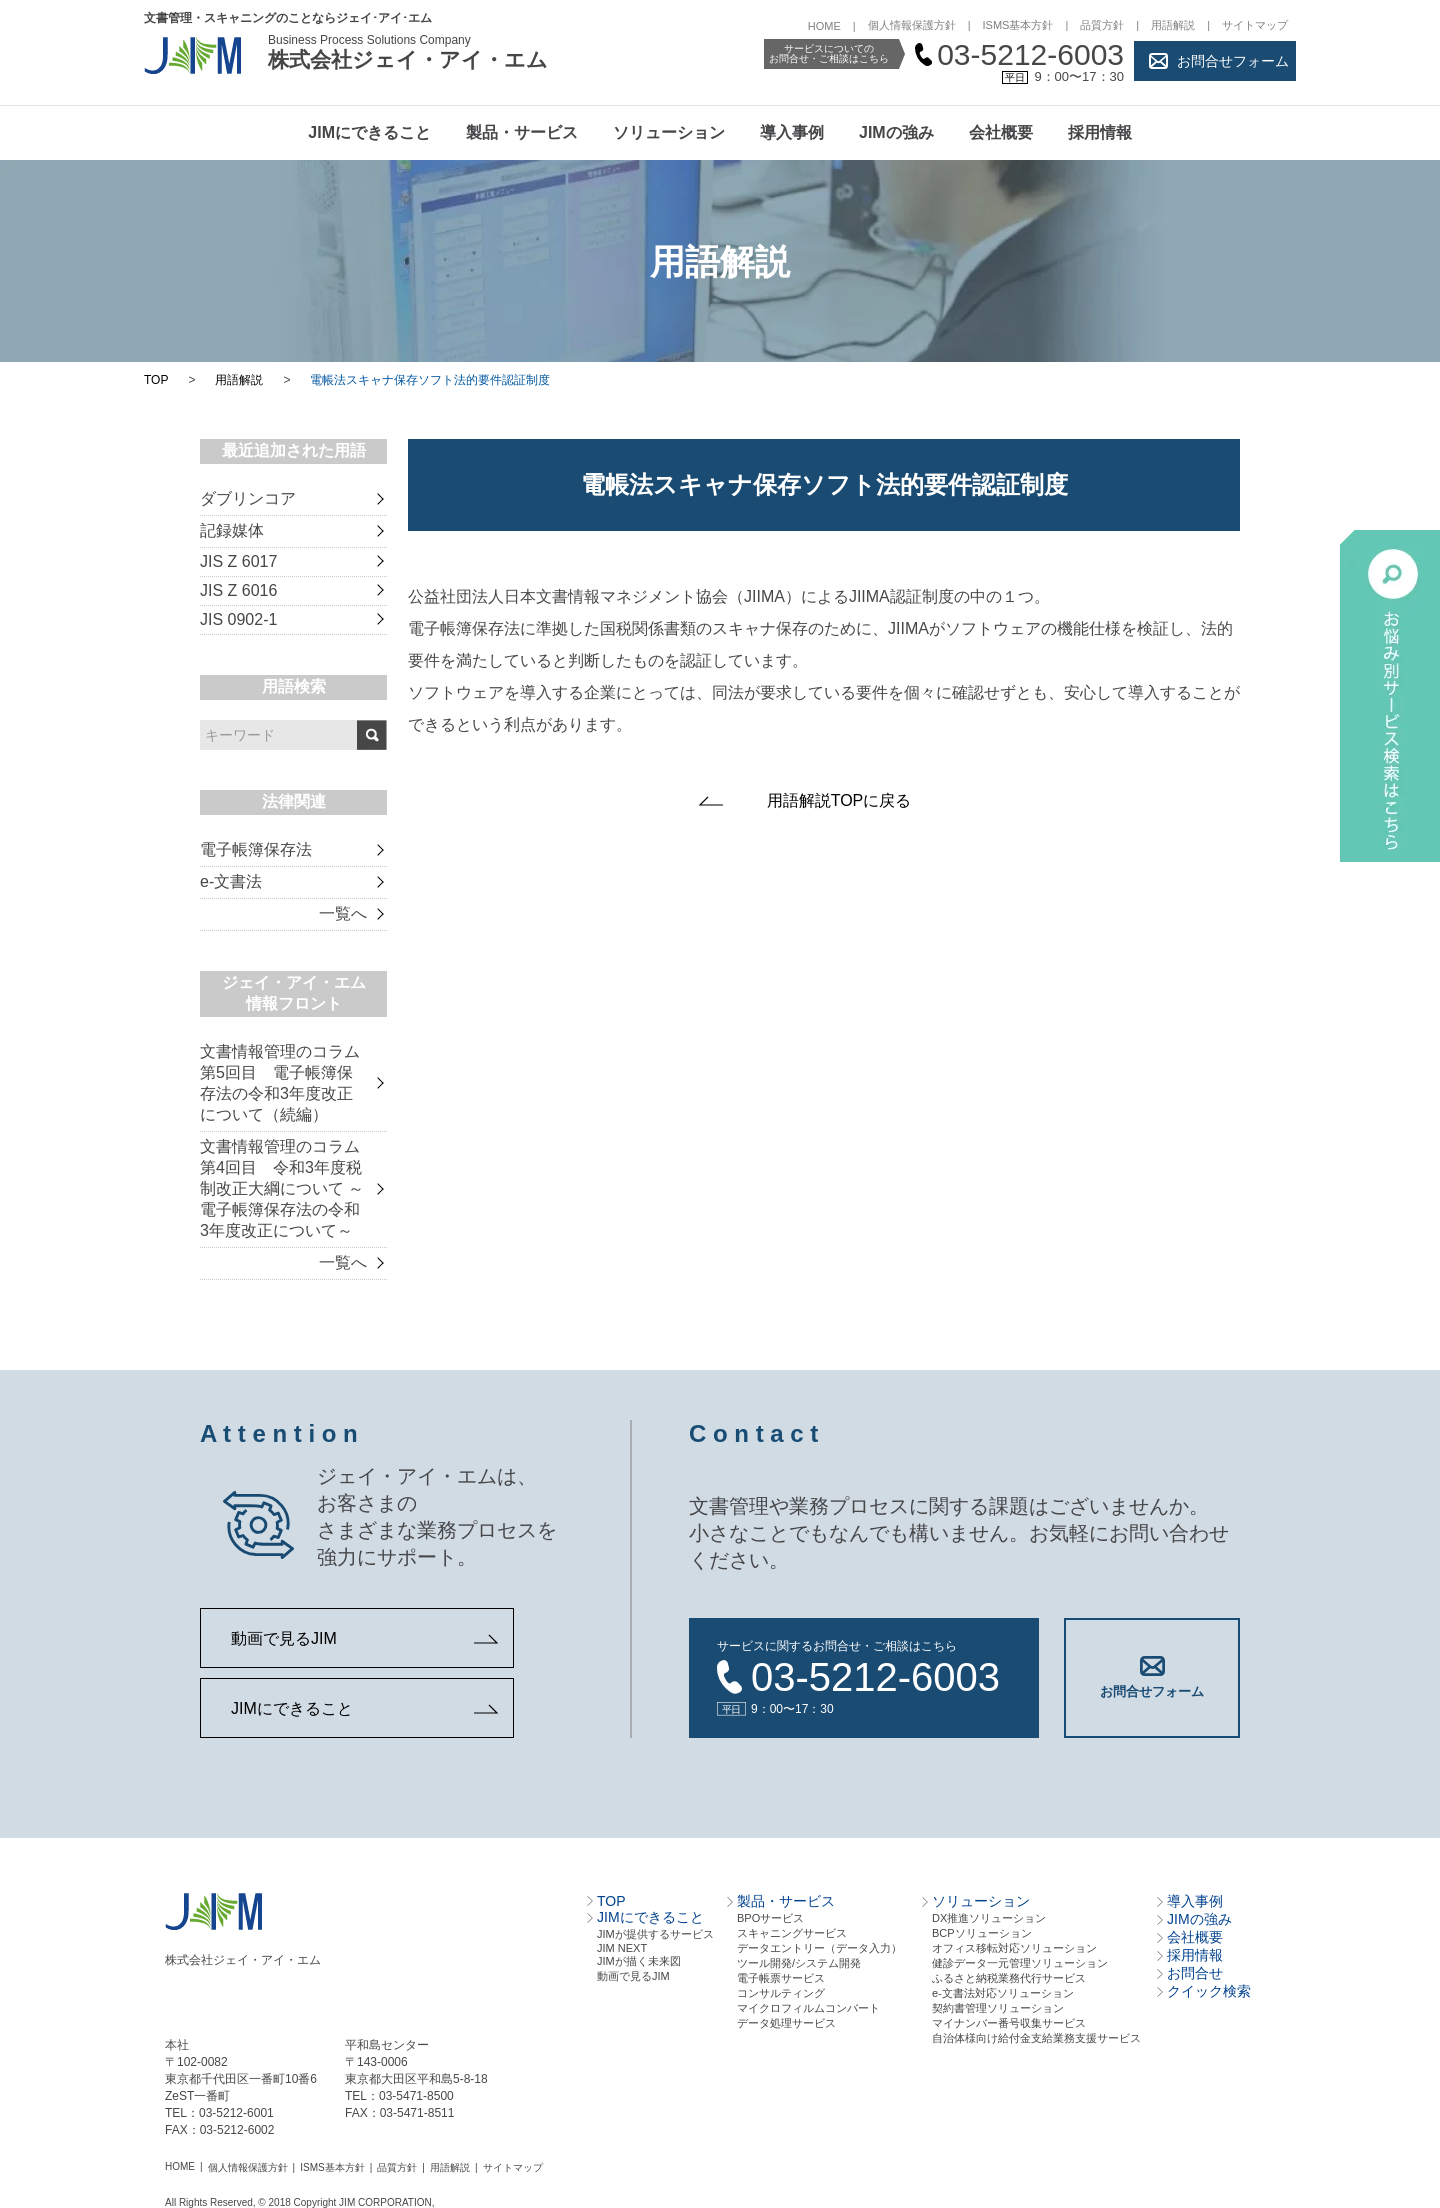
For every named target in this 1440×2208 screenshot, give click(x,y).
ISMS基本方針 (1018, 25)
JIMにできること (369, 132)
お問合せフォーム (1233, 61)
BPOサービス (770, 1918)
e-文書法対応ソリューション (1003, 1993)
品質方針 (1102, 25)
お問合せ (1195, 1973)
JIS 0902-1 (238, 619)
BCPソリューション (982, 1933)
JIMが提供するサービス (655, 1934)
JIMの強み (896, 132)
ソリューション (669, 132)
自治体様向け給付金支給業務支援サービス (1036, 2038)
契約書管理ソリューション (998, 2008)
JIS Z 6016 (238, 590)
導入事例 (792, 132)
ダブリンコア (248, 498)
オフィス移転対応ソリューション (1014, 1948)
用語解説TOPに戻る (839, 800)
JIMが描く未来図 (639, 1961)
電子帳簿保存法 (256, 849)
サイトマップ (1255, 25)
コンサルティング (781, 1993)
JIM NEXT (622, 1948)
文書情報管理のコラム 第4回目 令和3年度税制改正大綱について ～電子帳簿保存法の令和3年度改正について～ (282, 1188)
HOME (824, 26)
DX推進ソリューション (989, 1918)
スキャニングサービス (792, 1933)
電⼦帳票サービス (781, 1978)
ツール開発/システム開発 (799, 1963)
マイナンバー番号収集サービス (1009, 2023)
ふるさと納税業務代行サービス (1009, 1978)
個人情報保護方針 (912, 25)
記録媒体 (232, 530)
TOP (156, 380)
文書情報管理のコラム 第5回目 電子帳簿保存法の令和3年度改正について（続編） (280, 1083)
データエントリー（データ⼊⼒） (819, 1948)
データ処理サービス (786, 2023)
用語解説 (1173, 25)
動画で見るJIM (284, 1638)
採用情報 (1100, 132)
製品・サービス (522, 132)
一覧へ (343, 913)
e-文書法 (231, 881)
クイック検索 (1209, 1991)
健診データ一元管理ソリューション (1020, 1963)
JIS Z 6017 (238, 561)
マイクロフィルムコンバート (808, 2008)
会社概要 (1001, 132)
